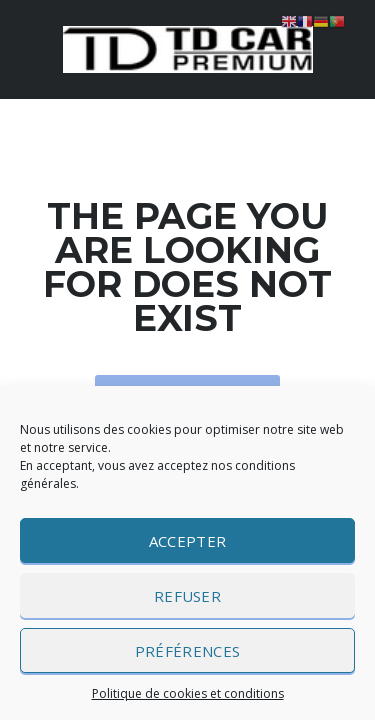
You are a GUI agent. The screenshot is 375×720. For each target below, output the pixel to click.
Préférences (187, 651)
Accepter (187, 541)
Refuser (187, 596)
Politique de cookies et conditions (188, 693)
